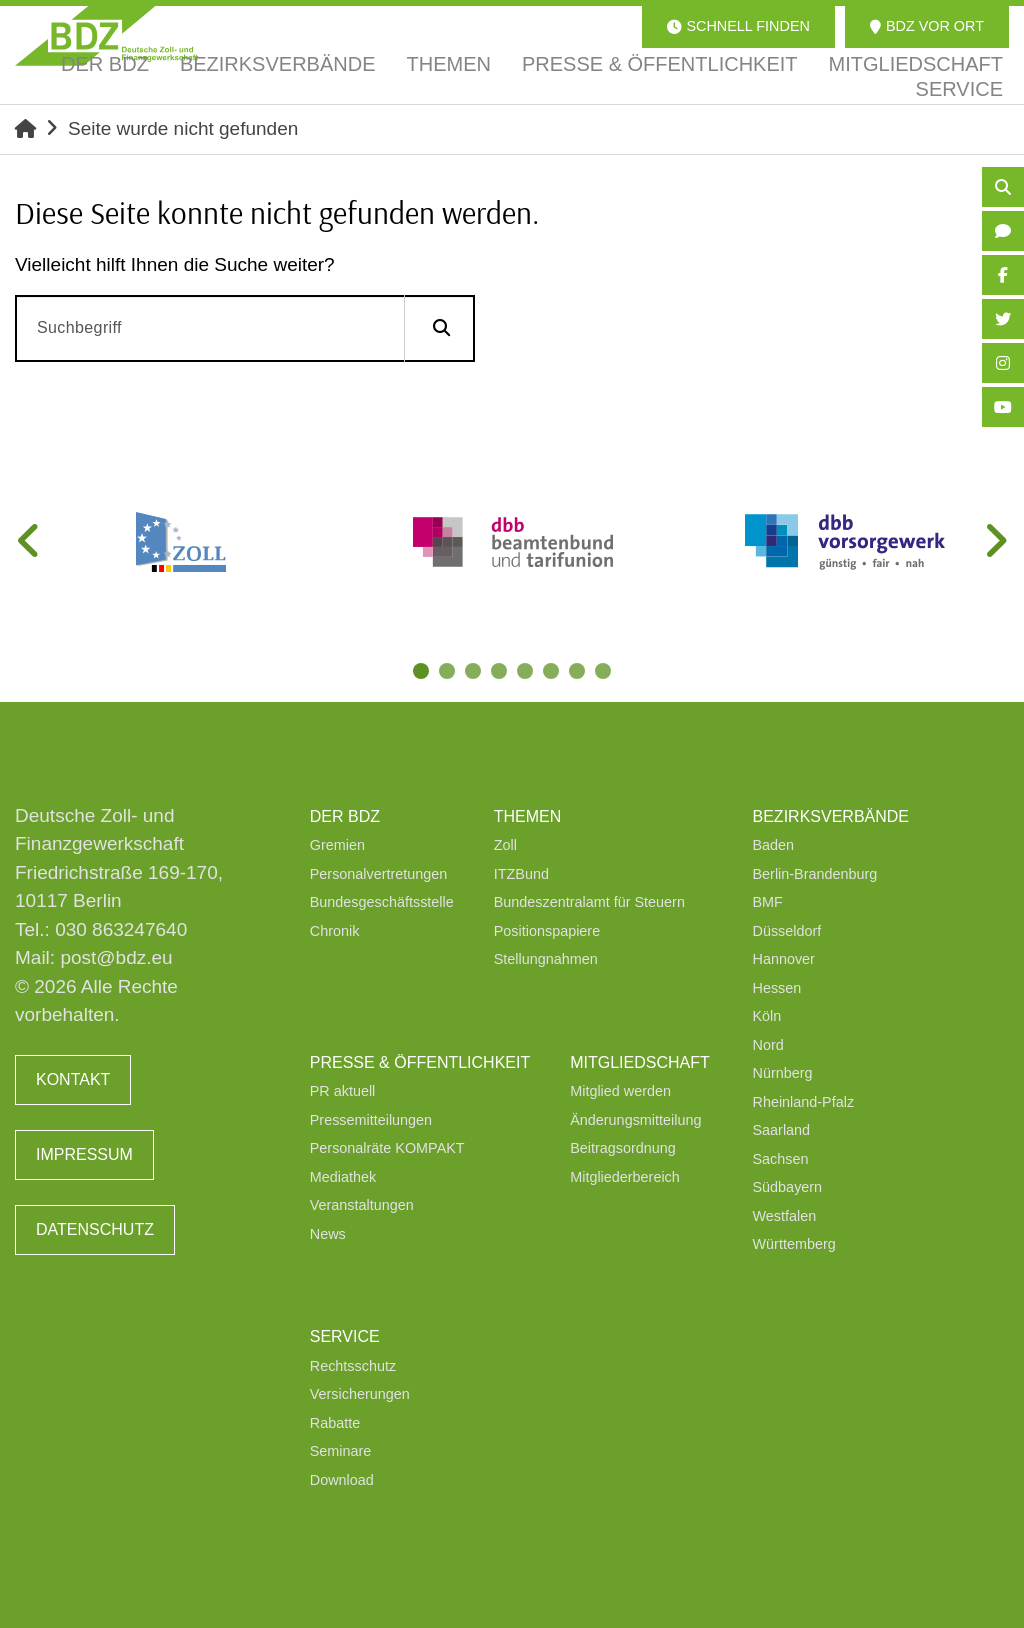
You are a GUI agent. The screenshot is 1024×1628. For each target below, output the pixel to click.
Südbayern (788, 1187)
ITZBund (521, 874)
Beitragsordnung (623, 1148)
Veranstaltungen (362, 1205)
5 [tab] (527, 673)
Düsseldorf (787, 931)
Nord (768, 1045)
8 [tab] (605, 673)
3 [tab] (475, 673)
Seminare (341, 1451)
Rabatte (335, 1423)
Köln (767, 1016)
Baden (774, 845)
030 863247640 (121, 929)
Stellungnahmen (546, 959)
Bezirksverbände (831, 816)
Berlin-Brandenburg (815, 874)
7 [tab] (579, 673)
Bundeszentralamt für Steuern (589, 902)
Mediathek (343, 1177)
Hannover (784, 959)
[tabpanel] (181, 542)
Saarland (782, 1130)
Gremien (337, 845)
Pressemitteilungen (371, 1120)
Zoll (505, 845)
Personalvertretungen (379, 874)
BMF (768, 902)
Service (345, 1336)
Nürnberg (783, 1073)
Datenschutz (95, 1229)
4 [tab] (501, 673)
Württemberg (794, 1244)
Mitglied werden (620, 1091)
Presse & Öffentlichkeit (420, 1062)
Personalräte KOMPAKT (387, 1148)
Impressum (84, 1154)
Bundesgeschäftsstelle (382, 902)
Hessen (777, 988)
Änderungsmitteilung (635, 1120)
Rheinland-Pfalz (804, 1102)
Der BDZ (345, 816)
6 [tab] (553, 673)
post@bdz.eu (116, 957)
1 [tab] (423, 673)
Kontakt (73, 1079)
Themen (528, 816)
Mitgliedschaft (640, 1062)
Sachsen (781, 1159)
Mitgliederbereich (625, 1177)
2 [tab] (449, 673)
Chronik (335, 931)
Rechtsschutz (353, 1366)
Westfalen (785, 1216)
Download (342, 1480)
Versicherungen (360, 1394)
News (328, 1234)
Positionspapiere (547, 931)
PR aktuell (343, 1091)
